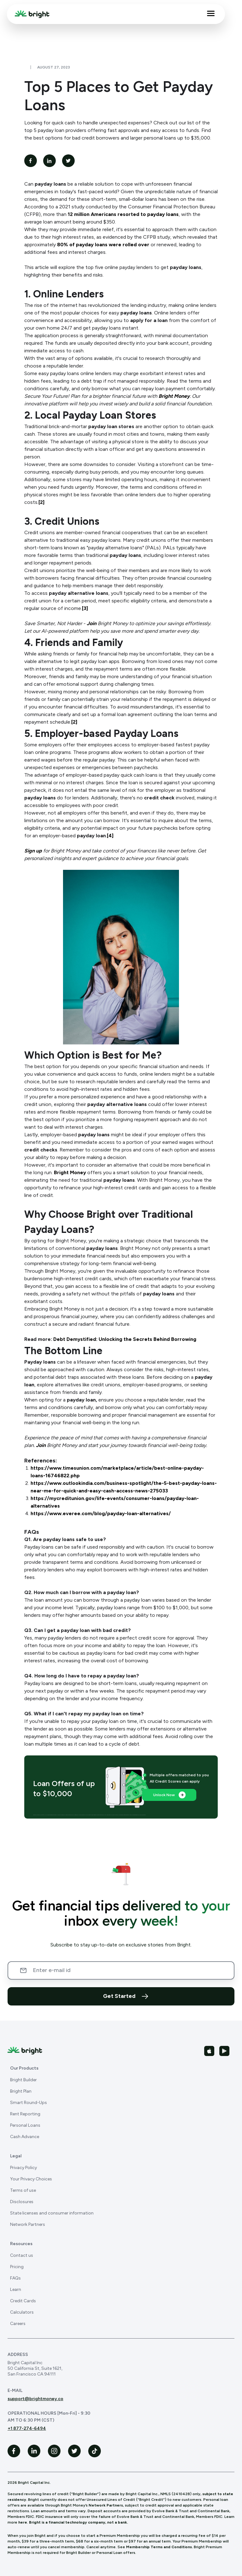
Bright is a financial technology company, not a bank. (78, 2522)
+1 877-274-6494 (27, 2428)
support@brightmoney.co (35, 2398)
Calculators (22, 2312)
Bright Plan (21, 2091)
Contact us (21, 2255)
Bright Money (70, 1172)
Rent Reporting (25, 2114)
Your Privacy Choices (31, 2179)
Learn (15, 2289)
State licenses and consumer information (52, 2213)
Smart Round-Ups (28, 2102)
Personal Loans (25, 2125)
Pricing (17, 2266)
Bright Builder (23, 2080)
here (22, 2522)
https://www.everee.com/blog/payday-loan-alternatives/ (101, 1513)
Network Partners (27, 2224)
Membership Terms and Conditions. (159, 2547)
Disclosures (21, 2201)
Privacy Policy (23, 2167)
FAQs (15, 2278)
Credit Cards (23, 2301)
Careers (18, 2323)
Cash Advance (24, 2136)
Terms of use (23, 2190)
